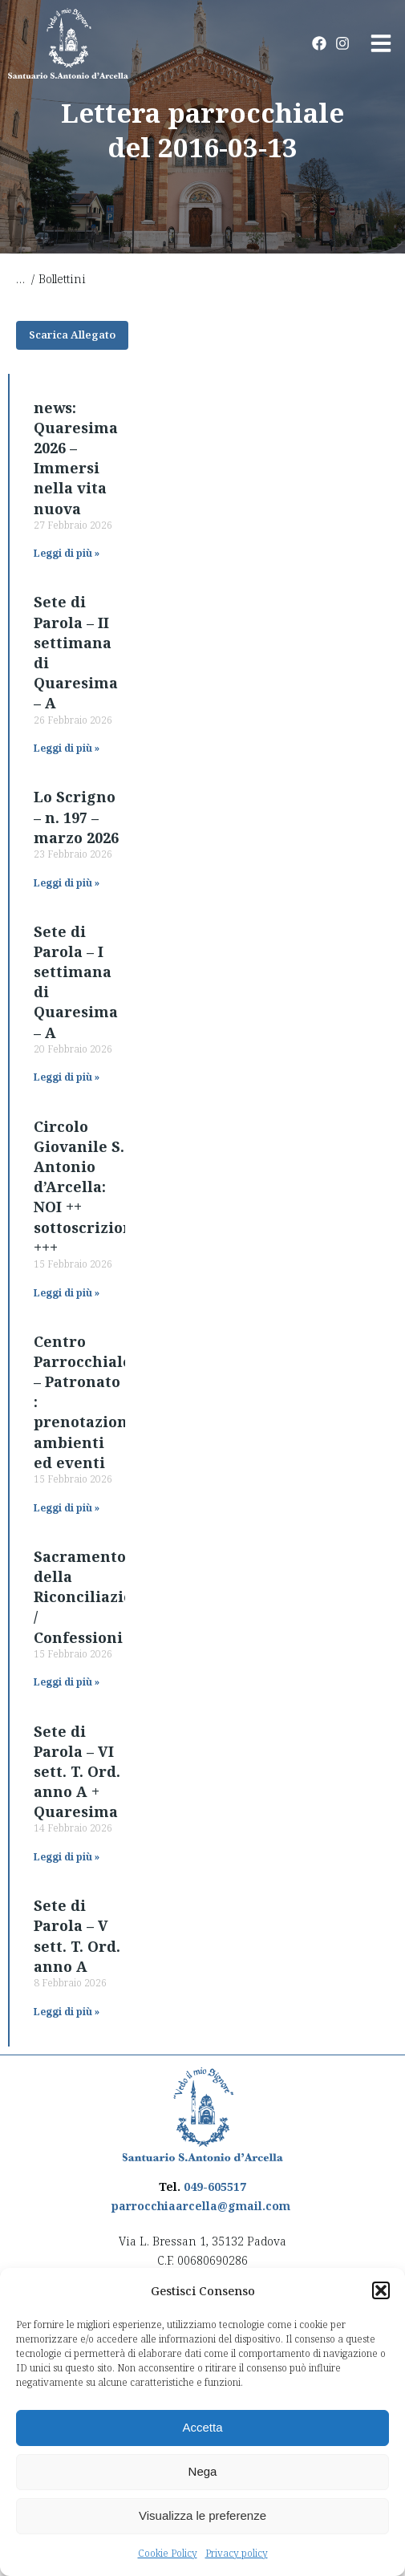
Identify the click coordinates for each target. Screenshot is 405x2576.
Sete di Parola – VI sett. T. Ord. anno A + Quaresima (77, 1772)
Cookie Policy (167, 2553)
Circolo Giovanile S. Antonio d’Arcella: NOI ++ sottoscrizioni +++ (86, 1187)
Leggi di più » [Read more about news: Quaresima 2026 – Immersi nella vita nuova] (66, 553)
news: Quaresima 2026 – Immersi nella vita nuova (76, 458)
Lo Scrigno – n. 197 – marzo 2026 (76, 816)
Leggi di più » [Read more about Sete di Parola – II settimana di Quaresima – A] (66, 748)
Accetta (202, 2427)
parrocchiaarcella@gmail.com (200, 2205)
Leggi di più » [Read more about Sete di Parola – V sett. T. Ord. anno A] (66, 2011)
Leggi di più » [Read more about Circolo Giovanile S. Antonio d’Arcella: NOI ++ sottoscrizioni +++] (66, 1293)
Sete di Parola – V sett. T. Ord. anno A (77, 1936)
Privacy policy (236, 2553)
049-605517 (215, 2186)
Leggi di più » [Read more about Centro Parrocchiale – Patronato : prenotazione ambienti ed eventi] (66, 1508)
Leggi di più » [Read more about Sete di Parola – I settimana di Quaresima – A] (66, 1077)
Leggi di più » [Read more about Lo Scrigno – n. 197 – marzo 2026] (66, 883)
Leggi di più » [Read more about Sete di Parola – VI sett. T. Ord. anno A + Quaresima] (66, 1857)
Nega (202, 2471)
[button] (381, 2290)
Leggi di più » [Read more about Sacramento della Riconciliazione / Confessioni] (66, 1682)
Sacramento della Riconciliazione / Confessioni (93, 1597)
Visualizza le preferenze (202, 2515)
